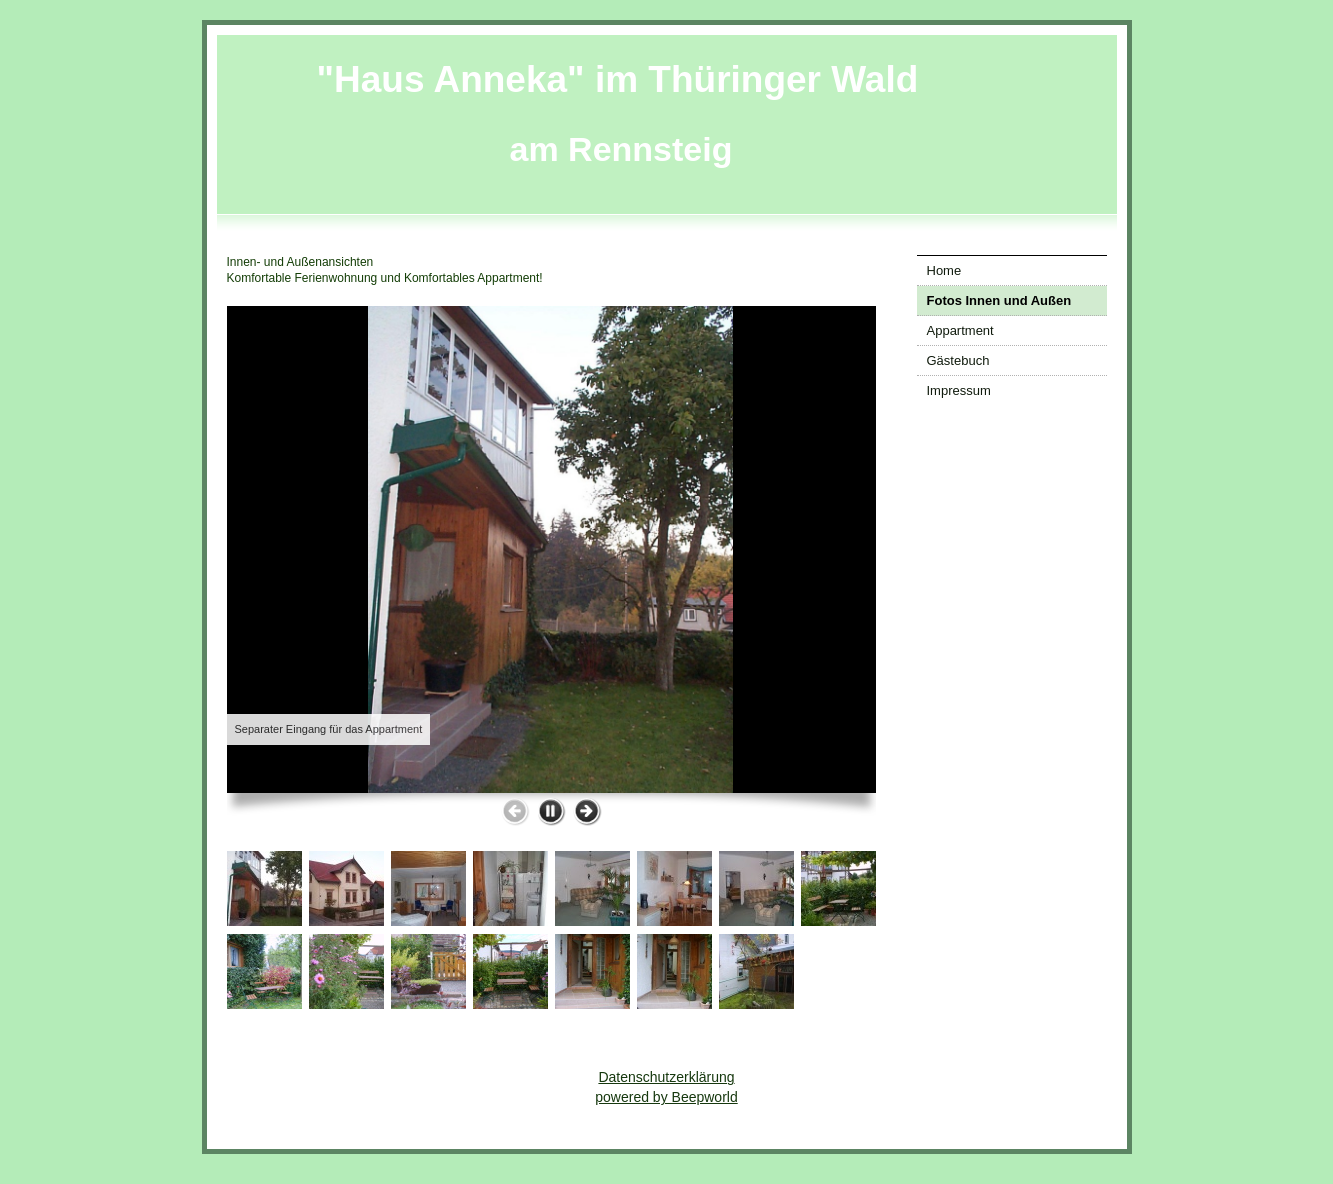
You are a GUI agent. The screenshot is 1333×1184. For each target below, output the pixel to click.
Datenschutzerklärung (666, 1077)
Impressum (959, 390)
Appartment (960, 330)
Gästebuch (958, 360)
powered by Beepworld (666, 1097)
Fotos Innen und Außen (999, 300)
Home (944, 270)
